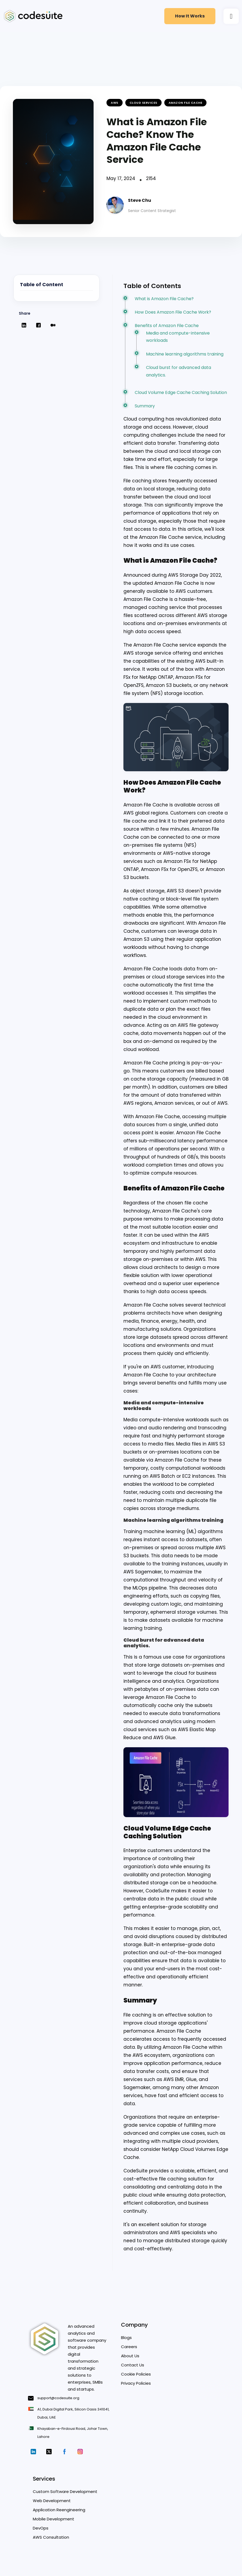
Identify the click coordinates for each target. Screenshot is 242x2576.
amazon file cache (185, 103)
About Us (130, 2361)
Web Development (52, 2506)
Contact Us (132, 2370)
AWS (114, 103)
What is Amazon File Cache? (164, 299)
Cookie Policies (136, 2380)
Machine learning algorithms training (184, 355)
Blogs (126, 2343)
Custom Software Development (65, 2497)
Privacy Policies (136, 2389)
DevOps (40, 2533)
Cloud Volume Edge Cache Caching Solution (181, 394)
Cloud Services (143, 103)
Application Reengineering (59, 2515)
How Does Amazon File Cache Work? (173, 313)
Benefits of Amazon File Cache (167, 327)
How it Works (190, 16)
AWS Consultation (51, 2543)
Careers (129, 2352)
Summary (145, 408)
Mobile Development (53, 2524)
